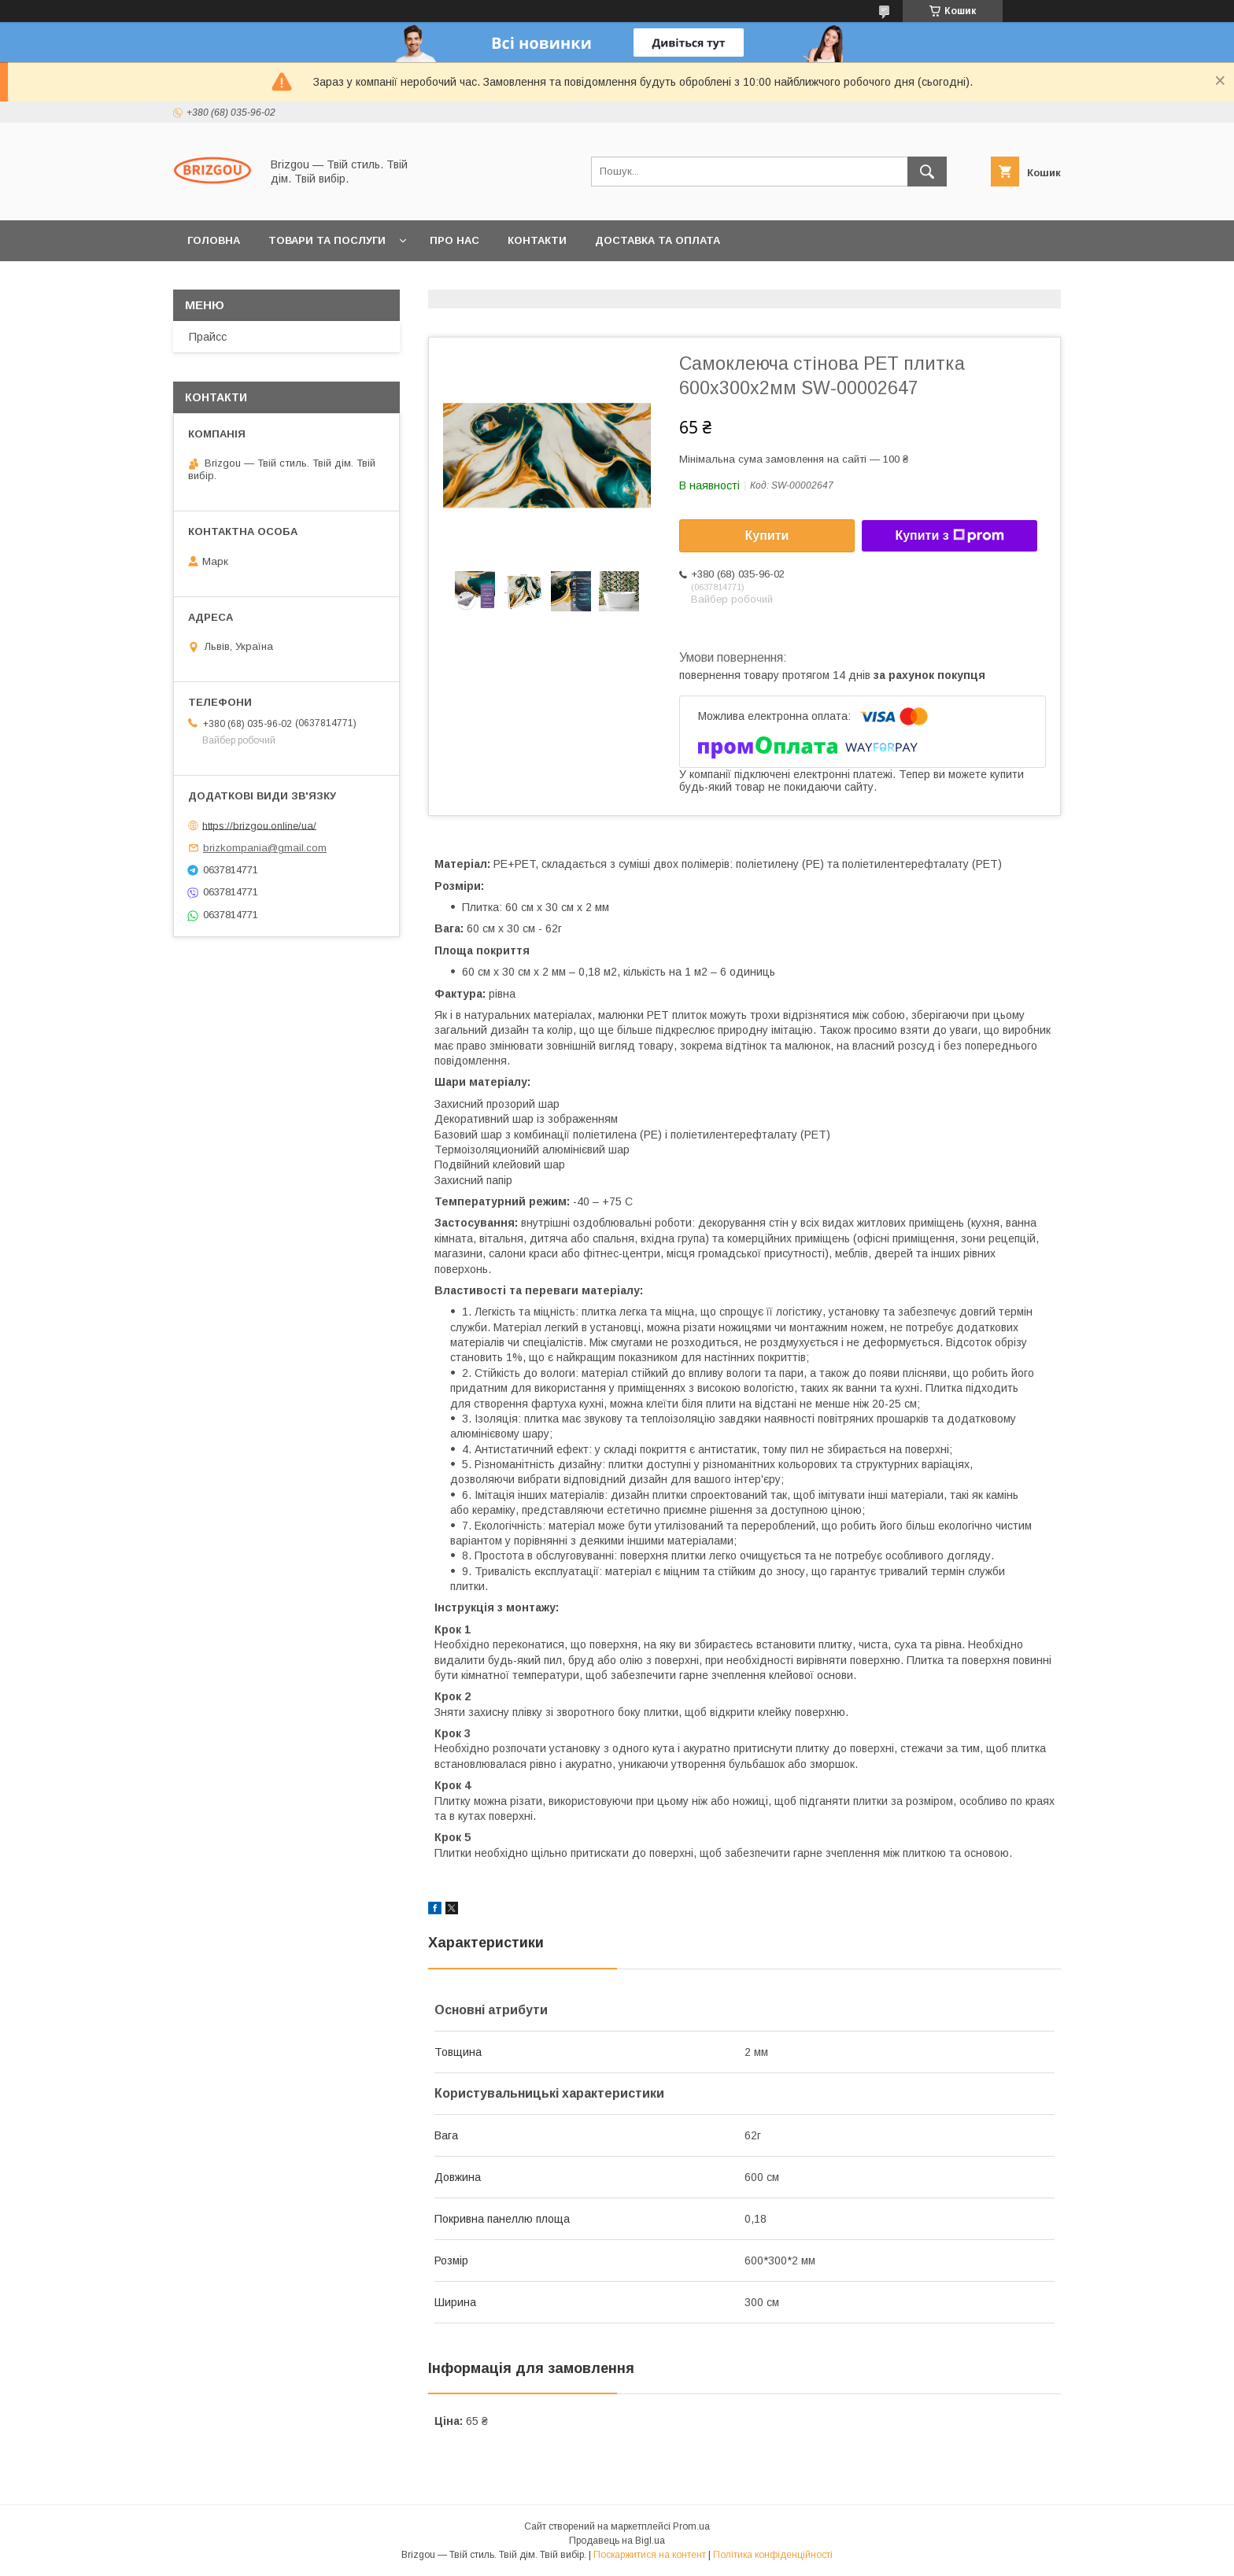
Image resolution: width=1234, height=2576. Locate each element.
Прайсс (208, 336)
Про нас (454, 240)
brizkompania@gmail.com (265, 848)
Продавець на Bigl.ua (617, 2540)
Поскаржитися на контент (649, 2554)
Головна (213, 240)
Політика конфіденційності (773, 2554)
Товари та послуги (327, 240)
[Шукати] (927, 171)
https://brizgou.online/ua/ (259, 825)
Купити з (949, 536)
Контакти (537, 240)
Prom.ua (691, 2526)
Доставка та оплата (657, 240)
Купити (767, 535)
